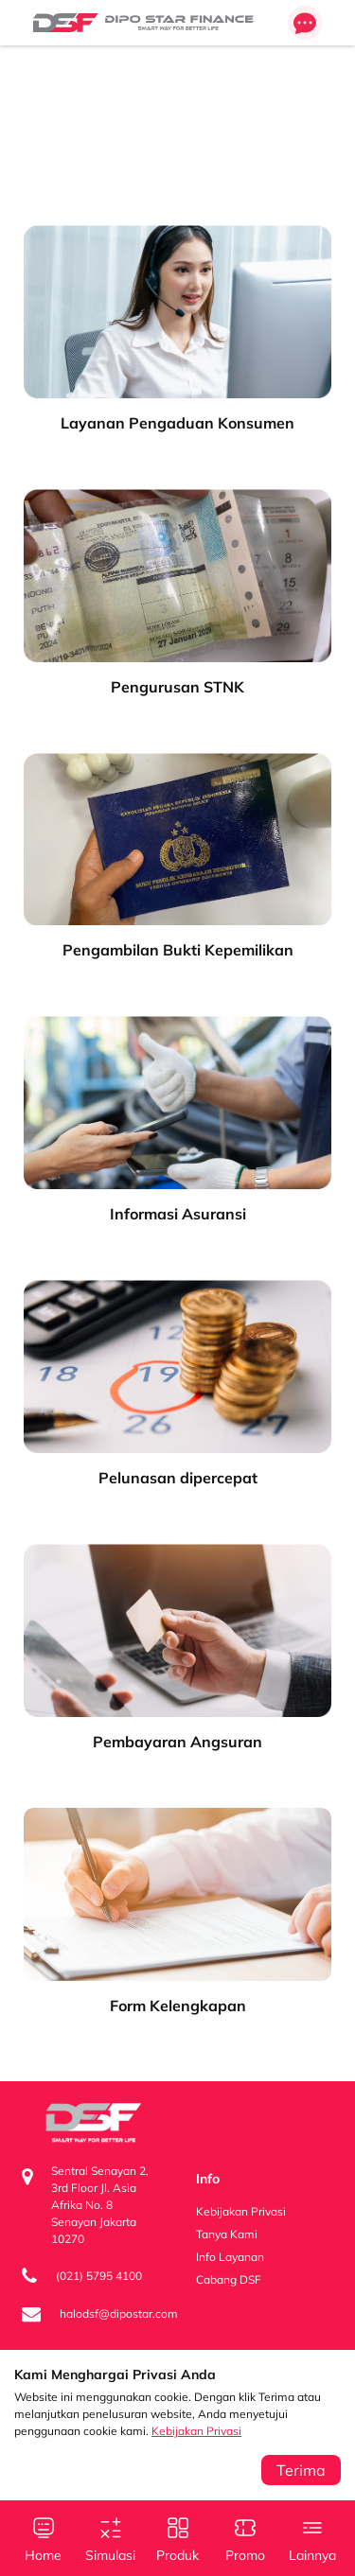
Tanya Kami (226, 2234)
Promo (245, 2538)
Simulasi (110, 2538)
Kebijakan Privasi (196, 2431)
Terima (301, 2470)
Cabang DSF (228, 2279)
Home (43, 2538)
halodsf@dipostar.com (119, 2313)
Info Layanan (230, 2257)
